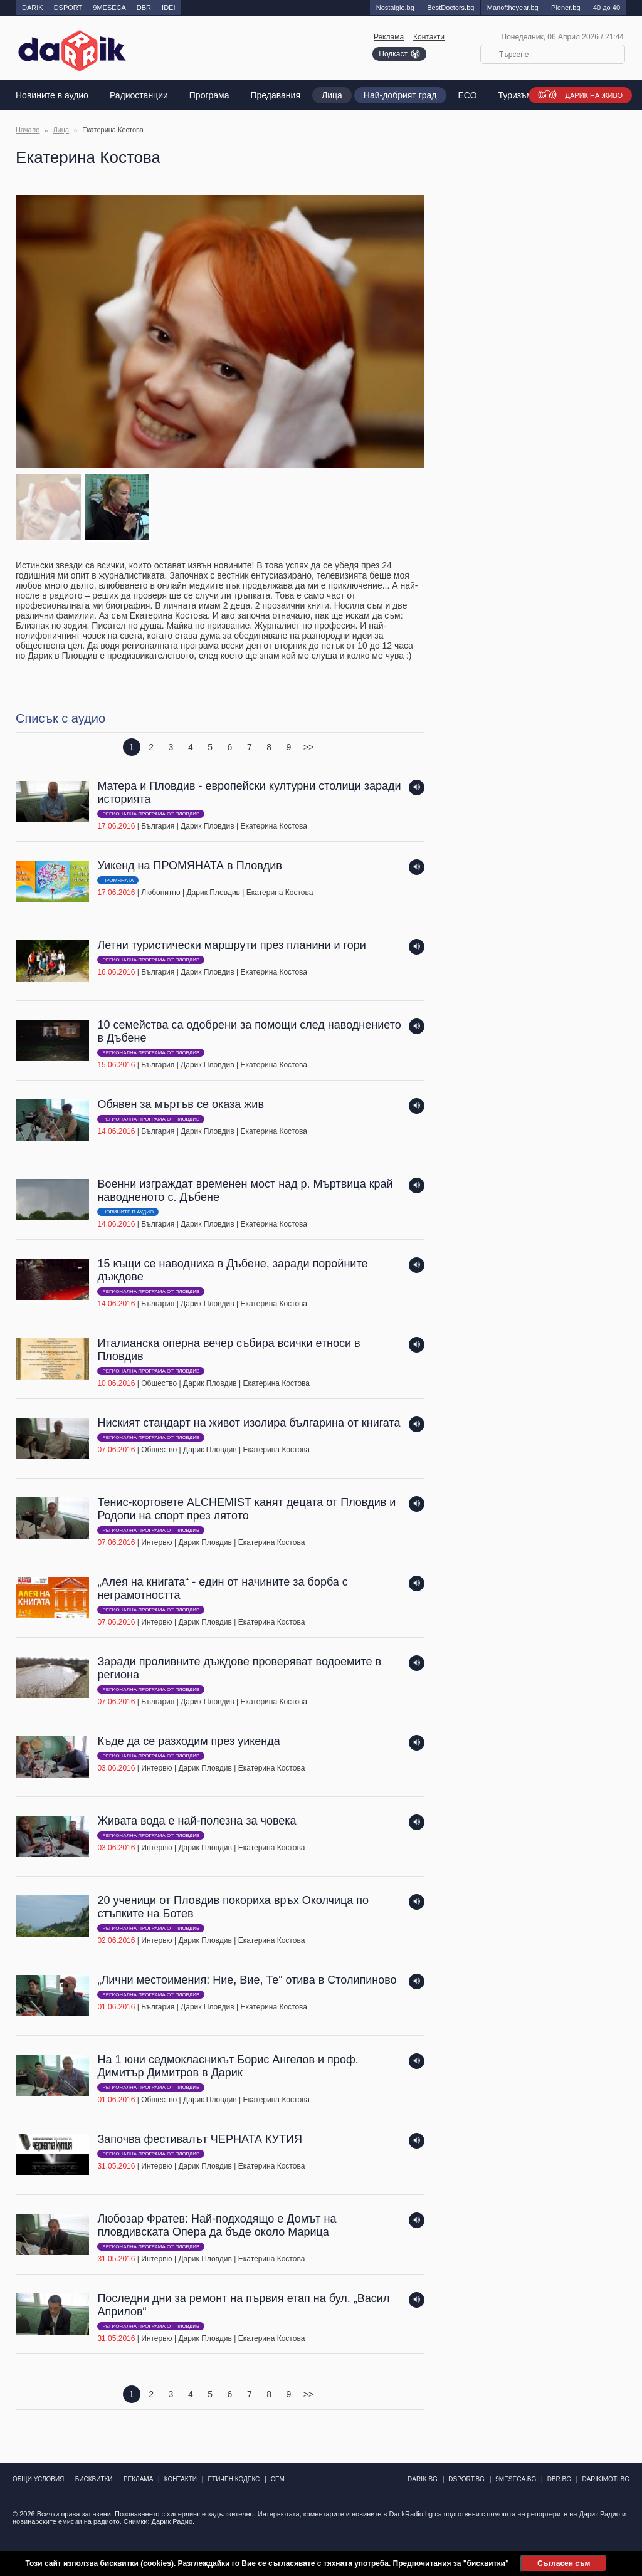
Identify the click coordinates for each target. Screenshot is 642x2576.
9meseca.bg (515, 2479)
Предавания (275, 95)
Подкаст (393, 54)
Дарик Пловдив (207, 826)
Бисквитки (94, 2479)
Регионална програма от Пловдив (150, 814)
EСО (467, 95)
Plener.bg (565, 7)
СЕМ (278, 2479)
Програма (209, 95)
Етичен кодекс (234, 2479)
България (157, 826)
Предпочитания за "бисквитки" (451, 2563)
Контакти (429, 37)
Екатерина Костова (273, 826)
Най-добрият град (400, 95)
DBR (144, 7)
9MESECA (109, 7)
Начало (27, 130)
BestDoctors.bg (450, 7)
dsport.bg (466, 2479)
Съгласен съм (563, 2563)
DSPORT (68, 7)
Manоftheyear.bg (513, 7)
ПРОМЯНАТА (118, 880)
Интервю (156, 1542)
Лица (332, 95)
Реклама (389, 37)
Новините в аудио (52, 95)
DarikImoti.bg (605, 2479)
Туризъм (515, 95)
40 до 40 (606, 7)
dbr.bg (559, 2479)
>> (308, 747)
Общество (159, 1383)
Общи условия (38, 2479)
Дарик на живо (594, 95)
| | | (210, 805)
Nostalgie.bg (395, 7)
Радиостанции (139, 95)
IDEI (168, 7)
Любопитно (160, 892)
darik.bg (423, 2479)
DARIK (32, 7)
